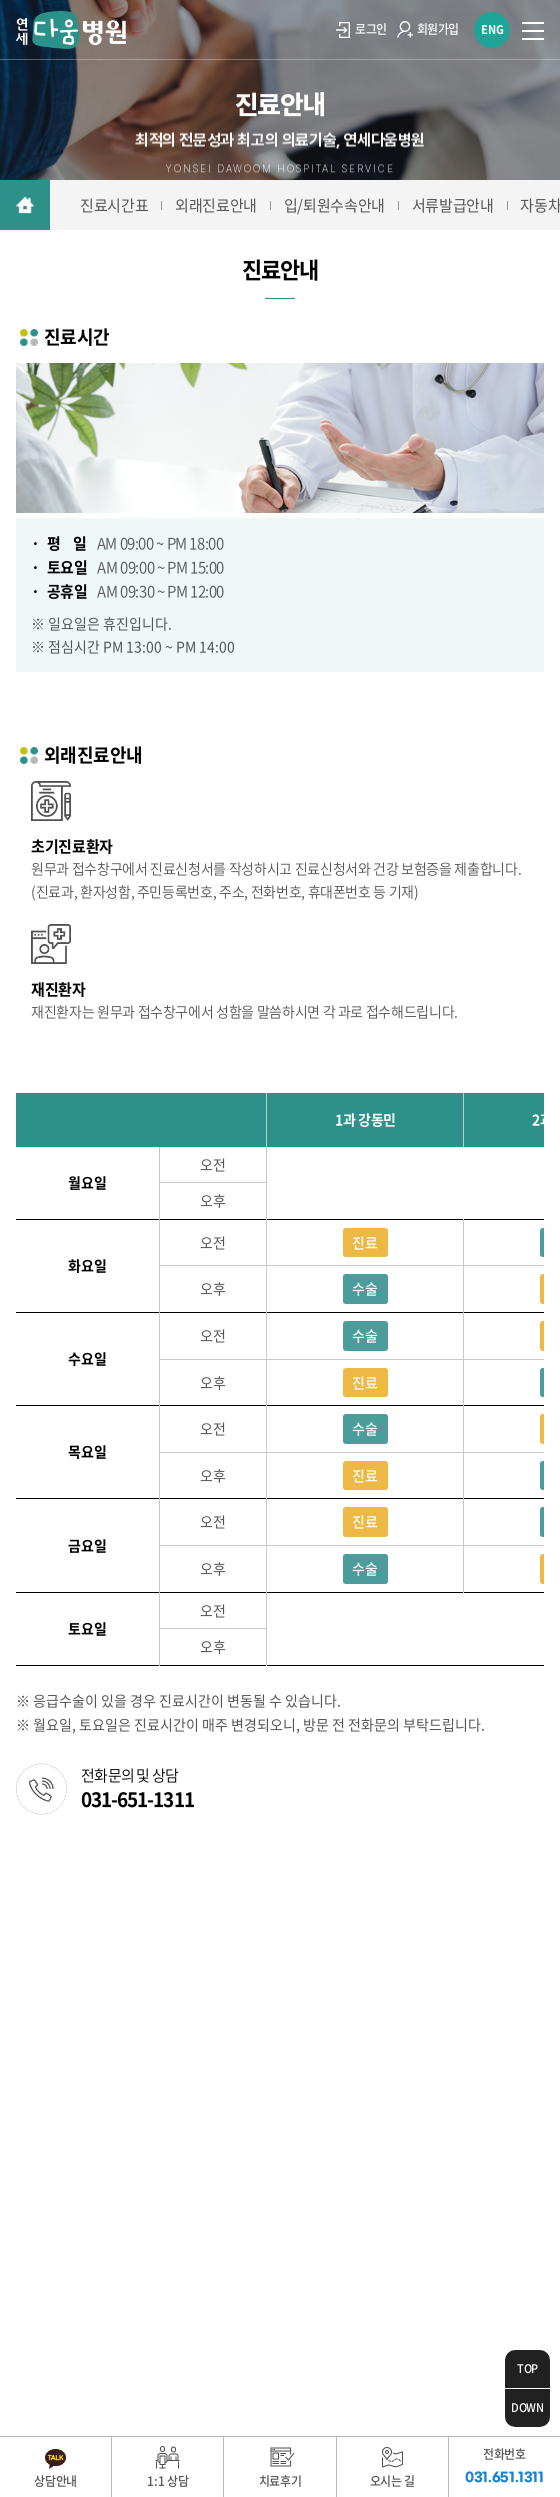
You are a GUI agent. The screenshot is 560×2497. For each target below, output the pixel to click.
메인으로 (25, 205)
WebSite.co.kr (294, 2345)
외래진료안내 (216, 205)
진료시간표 (114, 205)
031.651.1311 (115, 2004)
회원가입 (428, 29)
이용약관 (41, 1891)
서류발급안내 (453, 205)
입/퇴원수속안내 (334, 205)
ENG (492, 29)
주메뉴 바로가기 (0, 0)
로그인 (361, 29)
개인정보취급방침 (143, 1891)
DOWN (527, 2407)
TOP (527, 2368)
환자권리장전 (257, 1891)
